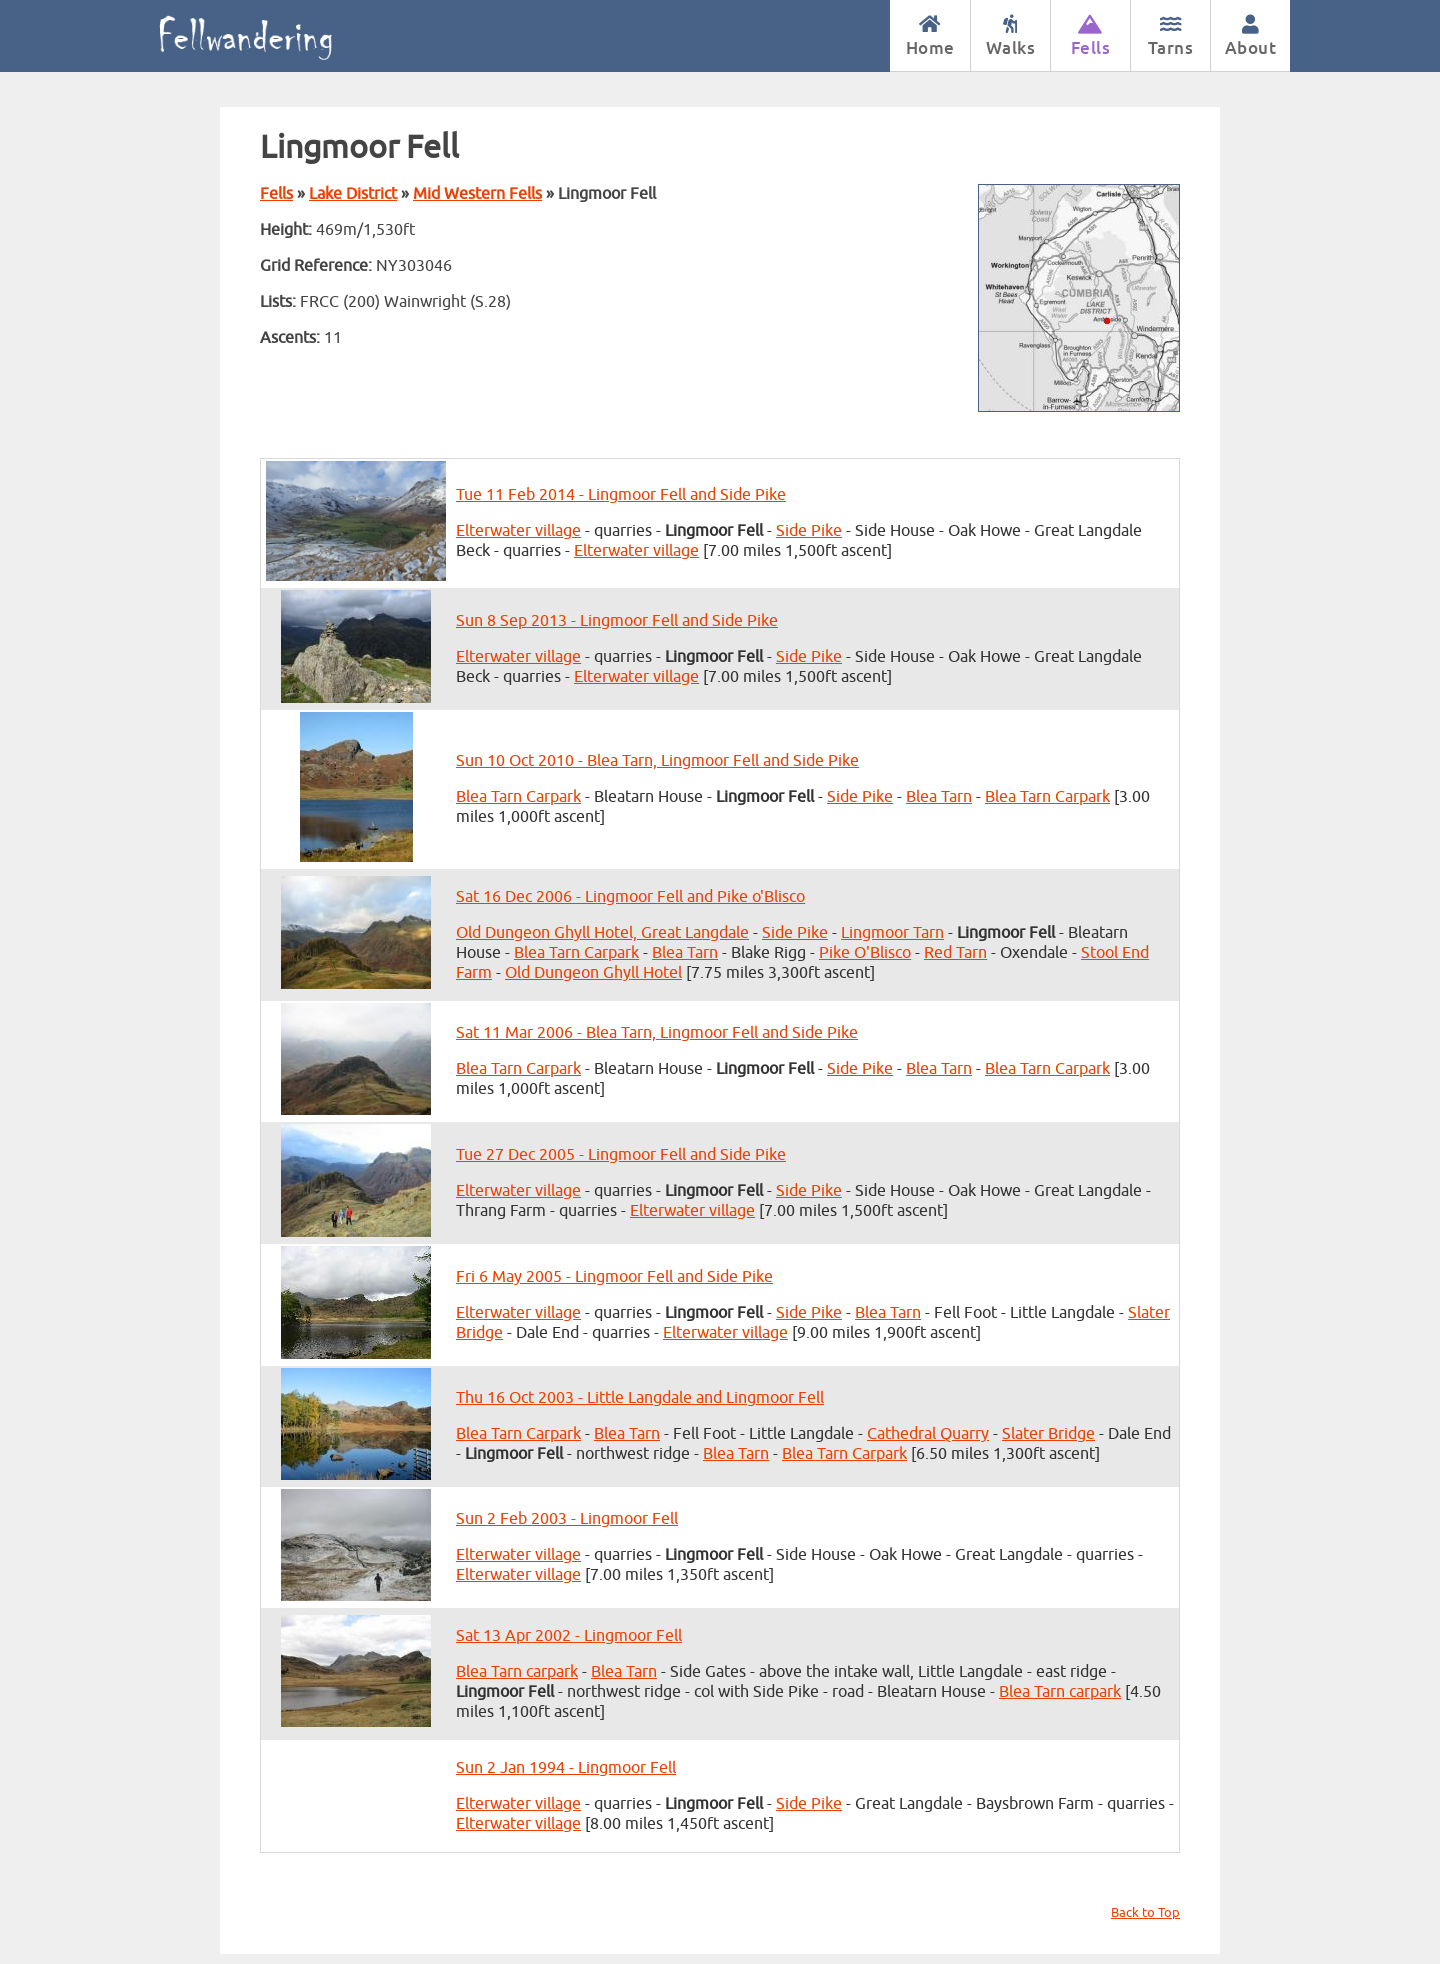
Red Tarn (955, 953)
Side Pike (809, 531)
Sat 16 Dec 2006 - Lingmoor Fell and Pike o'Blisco (630, 897)
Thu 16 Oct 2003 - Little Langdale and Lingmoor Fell (640, 1398)
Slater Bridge (1048, 1434)
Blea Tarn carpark (517, 1672)
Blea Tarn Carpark (518, 797)
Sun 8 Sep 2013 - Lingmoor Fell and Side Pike (617, 621)
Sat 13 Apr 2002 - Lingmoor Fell (569, 1636)
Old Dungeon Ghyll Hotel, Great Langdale (602, 933)
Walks (1010, 36)
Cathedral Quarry (928, 1434)
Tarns (1170, 36)
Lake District (353, 194)
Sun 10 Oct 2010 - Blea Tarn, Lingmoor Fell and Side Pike (657, 761)
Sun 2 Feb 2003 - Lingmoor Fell (567, 1519)
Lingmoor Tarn (892, 933)
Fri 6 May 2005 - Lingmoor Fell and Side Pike (614, 1277)
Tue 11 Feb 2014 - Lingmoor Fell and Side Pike (621, 495)
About (1250, 36)
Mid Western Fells (477, 194)
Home (930, 36)
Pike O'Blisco (865, 953)
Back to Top (1145, 1913)
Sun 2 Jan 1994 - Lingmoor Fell (566, 1768)
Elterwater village (518, 531)
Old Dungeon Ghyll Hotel (593, 973)
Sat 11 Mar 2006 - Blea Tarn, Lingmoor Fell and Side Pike (657, 1033)
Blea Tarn (939, 797)
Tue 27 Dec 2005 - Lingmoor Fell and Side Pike (621, 1155)
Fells (1090, 36)
